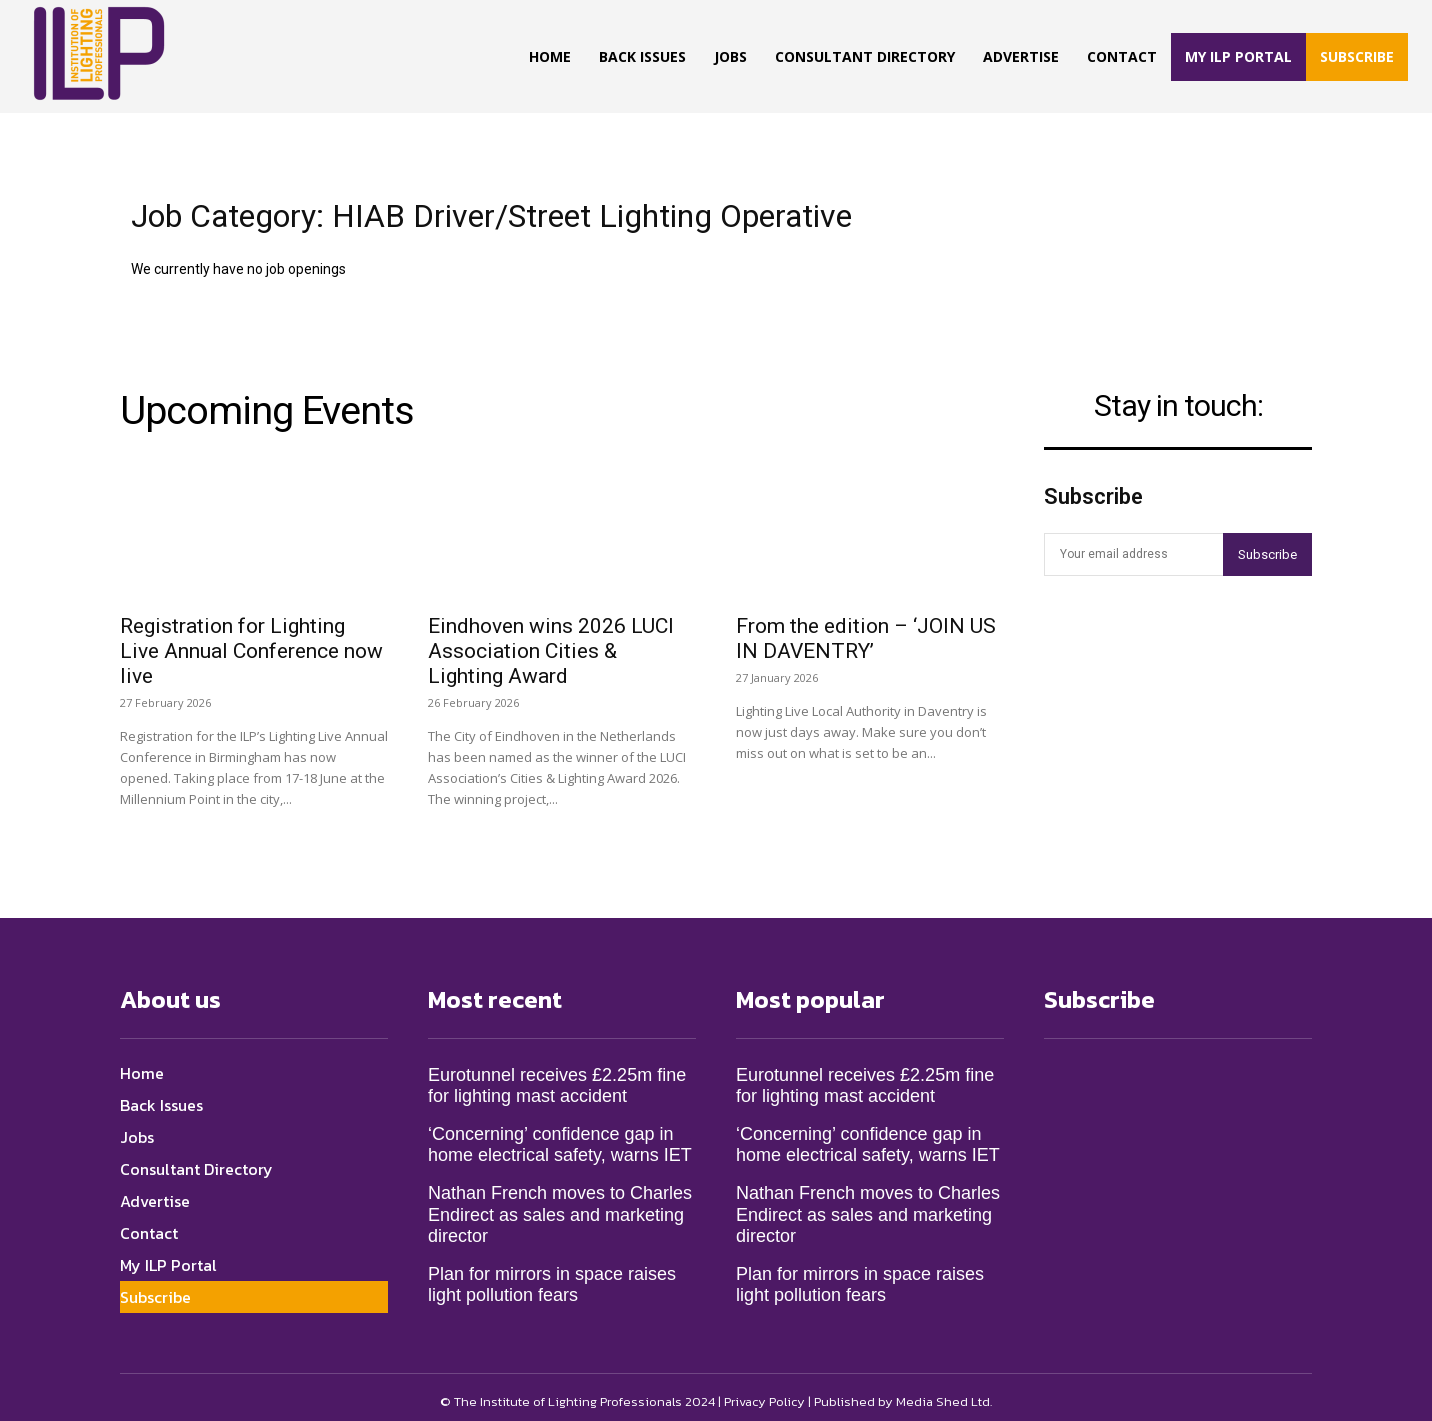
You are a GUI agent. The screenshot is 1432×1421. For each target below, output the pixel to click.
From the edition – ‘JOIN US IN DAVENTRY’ (866, 628)
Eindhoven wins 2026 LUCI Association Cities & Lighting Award (551, 641)
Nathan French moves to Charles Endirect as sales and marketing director (560, 1204)
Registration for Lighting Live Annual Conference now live (251, 641)
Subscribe (1267, 554)
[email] (1133, 554)
